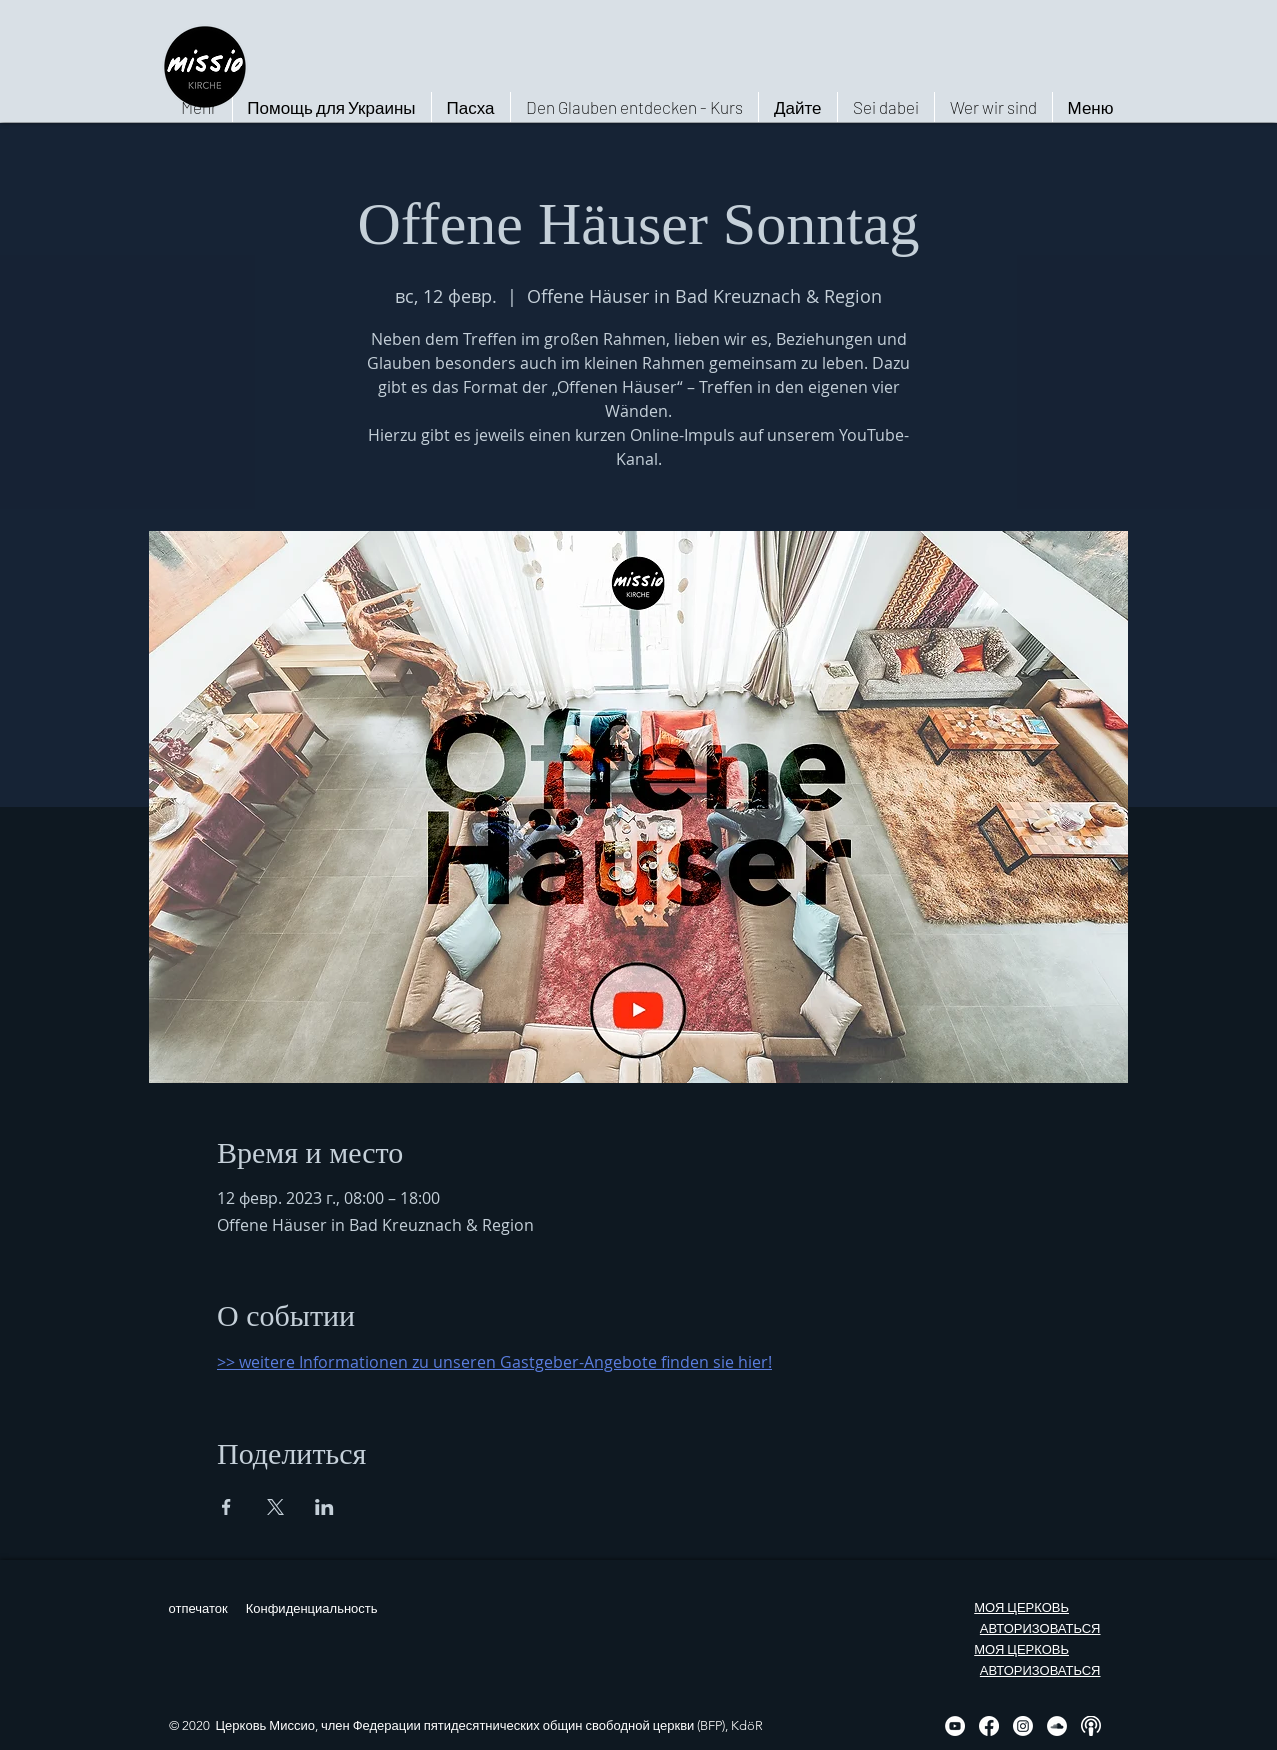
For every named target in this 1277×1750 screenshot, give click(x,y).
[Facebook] (989, 1726)
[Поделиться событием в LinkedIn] (324, 1507)
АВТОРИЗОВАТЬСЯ (1040, 1628)
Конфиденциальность (312, 1608)
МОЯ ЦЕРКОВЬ (1021, 1607)
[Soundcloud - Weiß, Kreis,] (1057, 1726)
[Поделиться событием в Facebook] (226, 1507)
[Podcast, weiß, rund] (1091, 1726)
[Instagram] (1023, 1726)
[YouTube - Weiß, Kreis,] (955, 1726)
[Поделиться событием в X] (275, 1507)
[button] (993, 107)
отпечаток (198, 1608)
